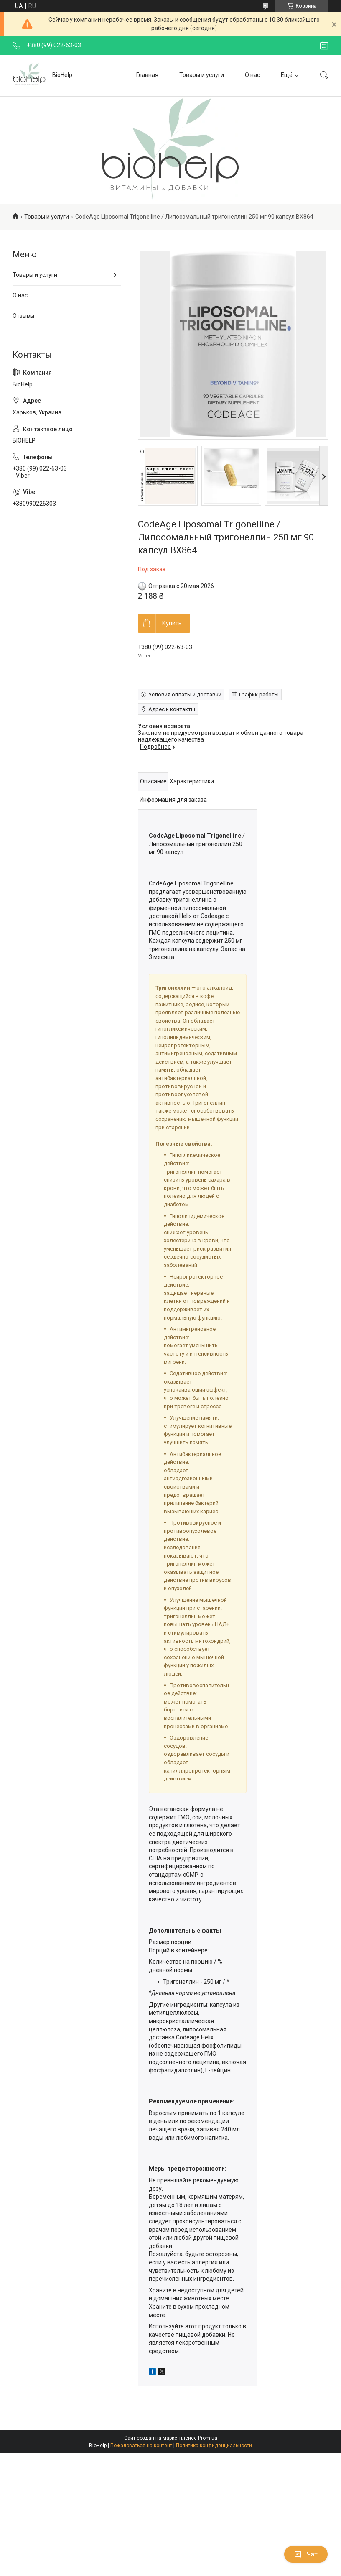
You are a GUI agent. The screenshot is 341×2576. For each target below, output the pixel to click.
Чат (306, 2554)
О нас (252, 75)
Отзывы (23, 315)
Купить (172, 623)
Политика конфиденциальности (214, 2445)
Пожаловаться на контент (141, 2445)
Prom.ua (207, 2438)
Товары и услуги (201, 75)
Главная (147, 75)
